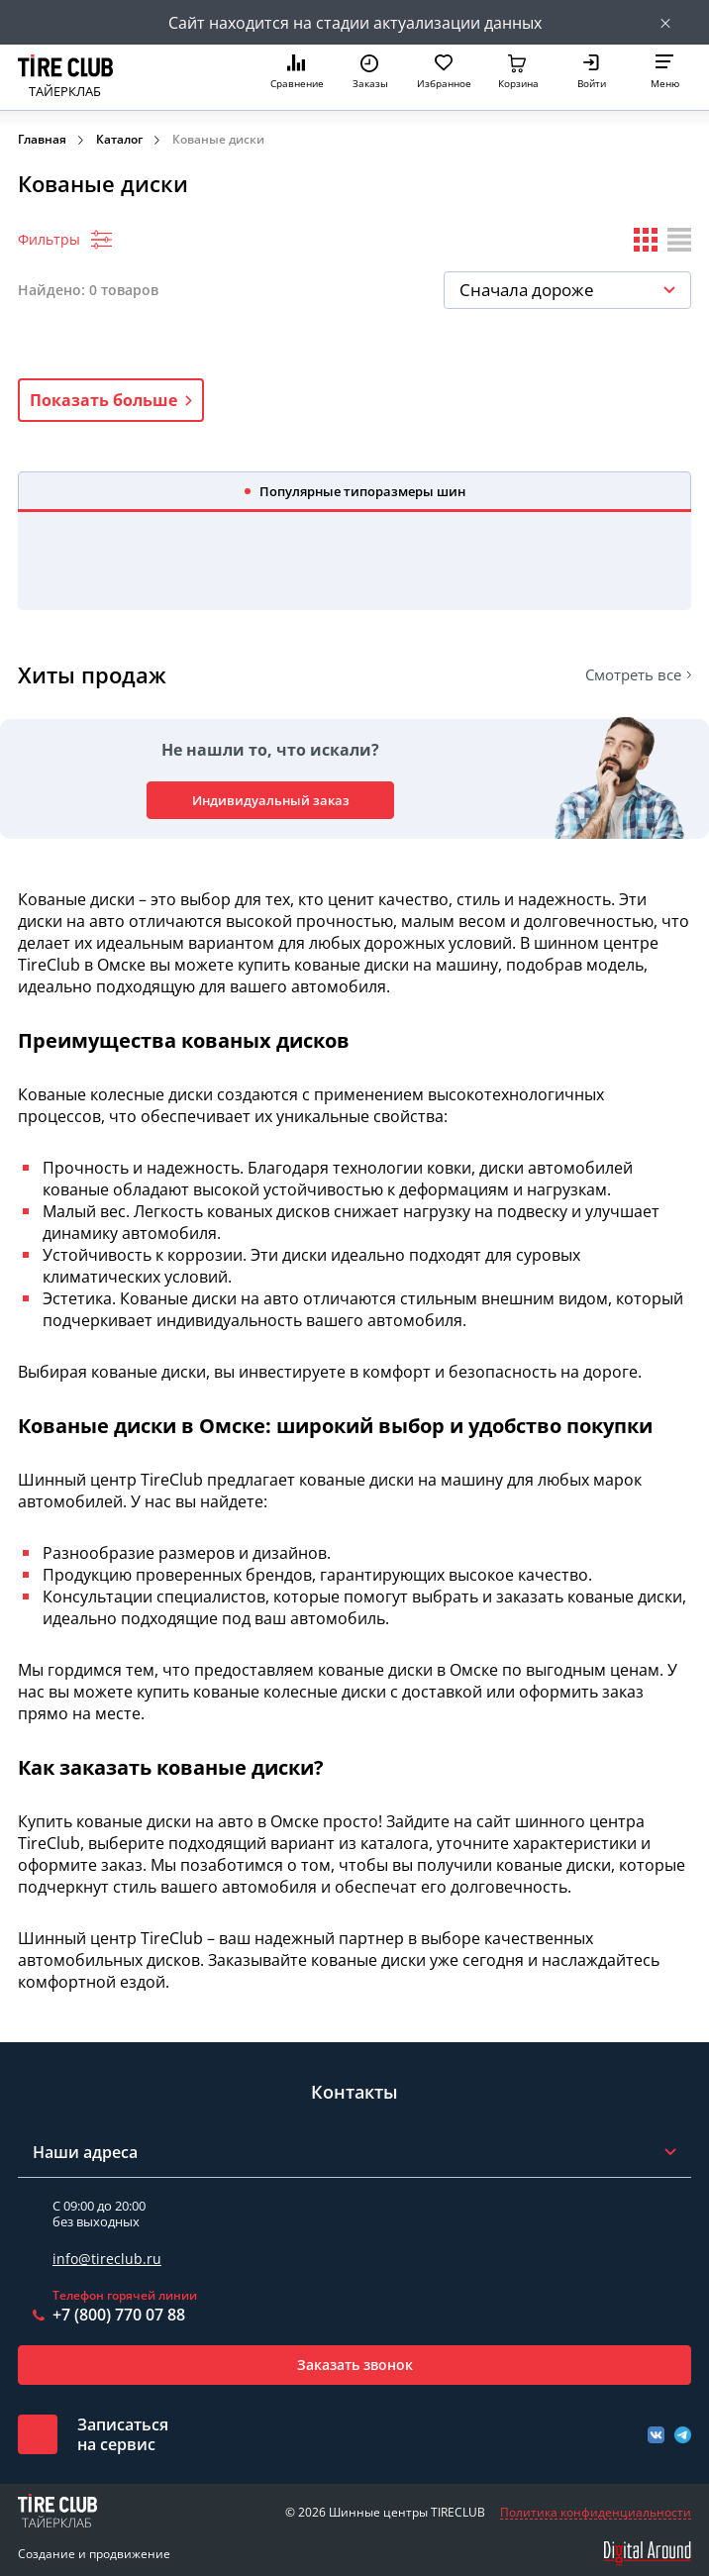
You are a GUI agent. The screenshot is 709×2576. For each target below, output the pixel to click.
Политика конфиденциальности (595, 2513)
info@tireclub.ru (106, 2258)
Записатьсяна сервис (122, 2434)
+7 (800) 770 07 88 (118, 2314)
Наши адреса (85, 2152)
